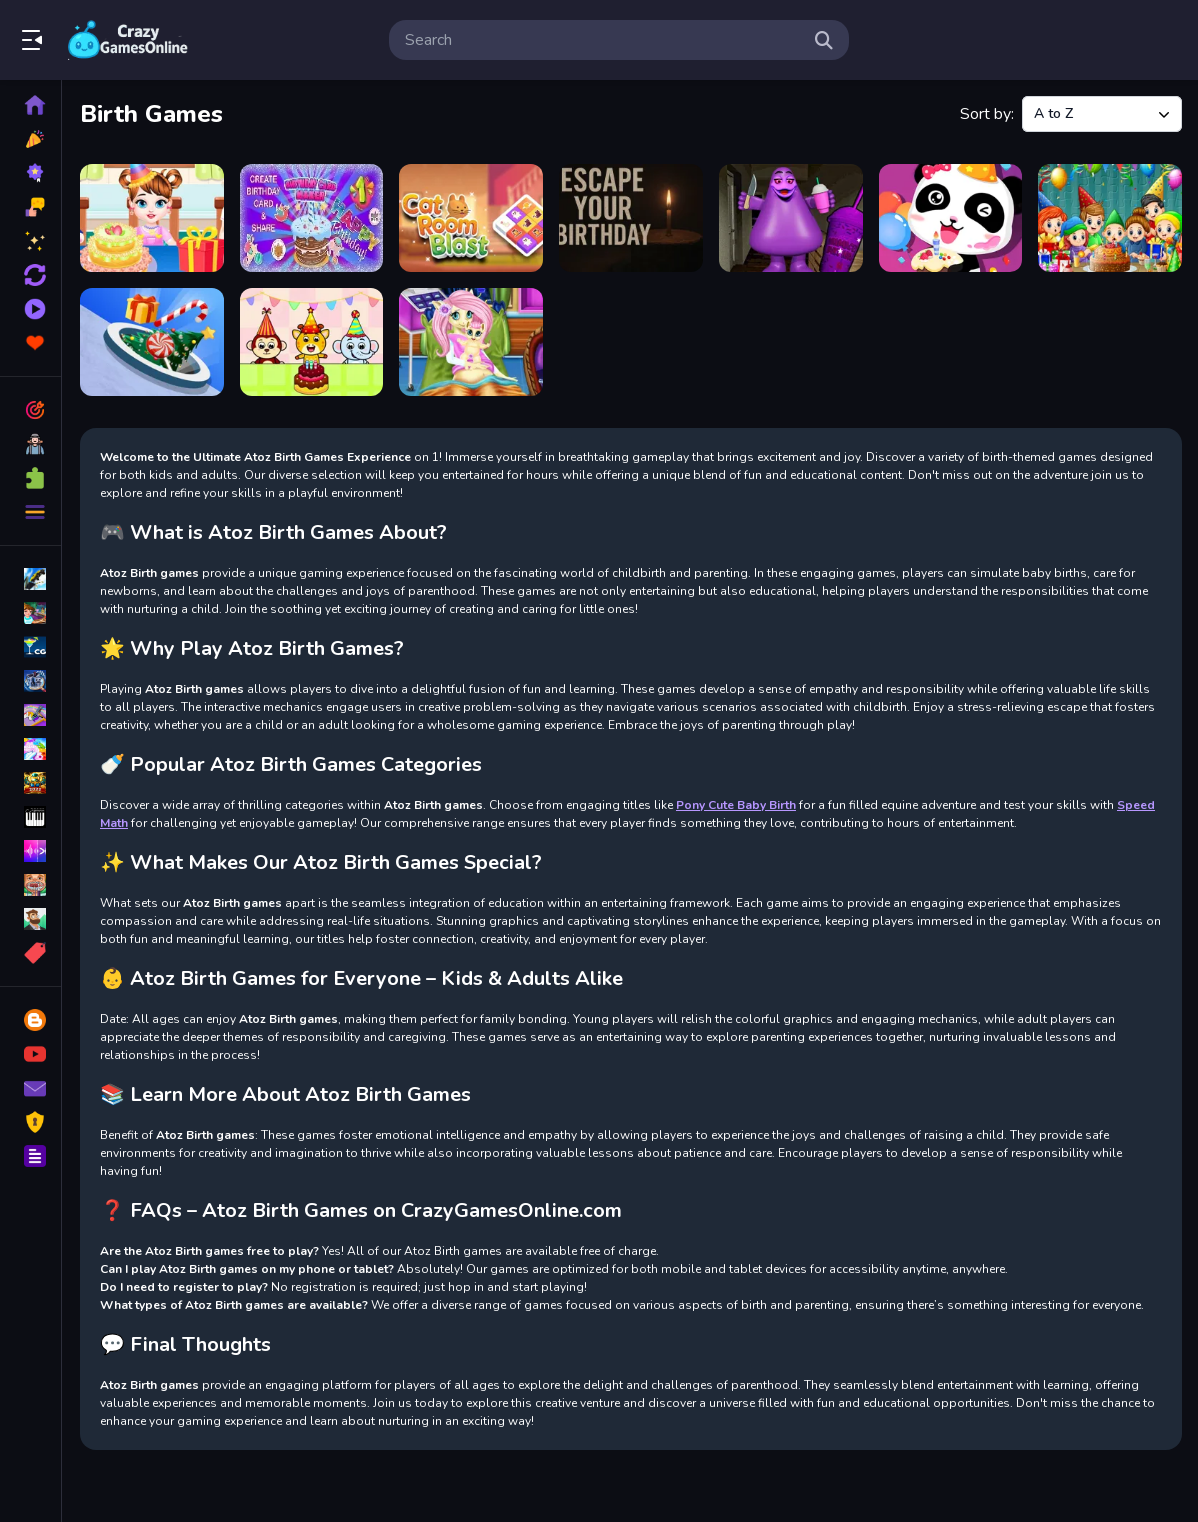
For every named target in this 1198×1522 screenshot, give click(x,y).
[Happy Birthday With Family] (1110, 218)
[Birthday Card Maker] (312, 218)
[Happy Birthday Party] (951, 218)
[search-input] (603, 40)
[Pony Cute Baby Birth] (471, 342)
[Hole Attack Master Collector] (152, 342)
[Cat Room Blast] (471, 218)
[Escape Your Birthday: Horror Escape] (631, 218)
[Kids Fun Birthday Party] (312, 342)
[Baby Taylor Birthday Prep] (152, 218)
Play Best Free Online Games (128, 40)
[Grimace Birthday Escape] (791, 218)
